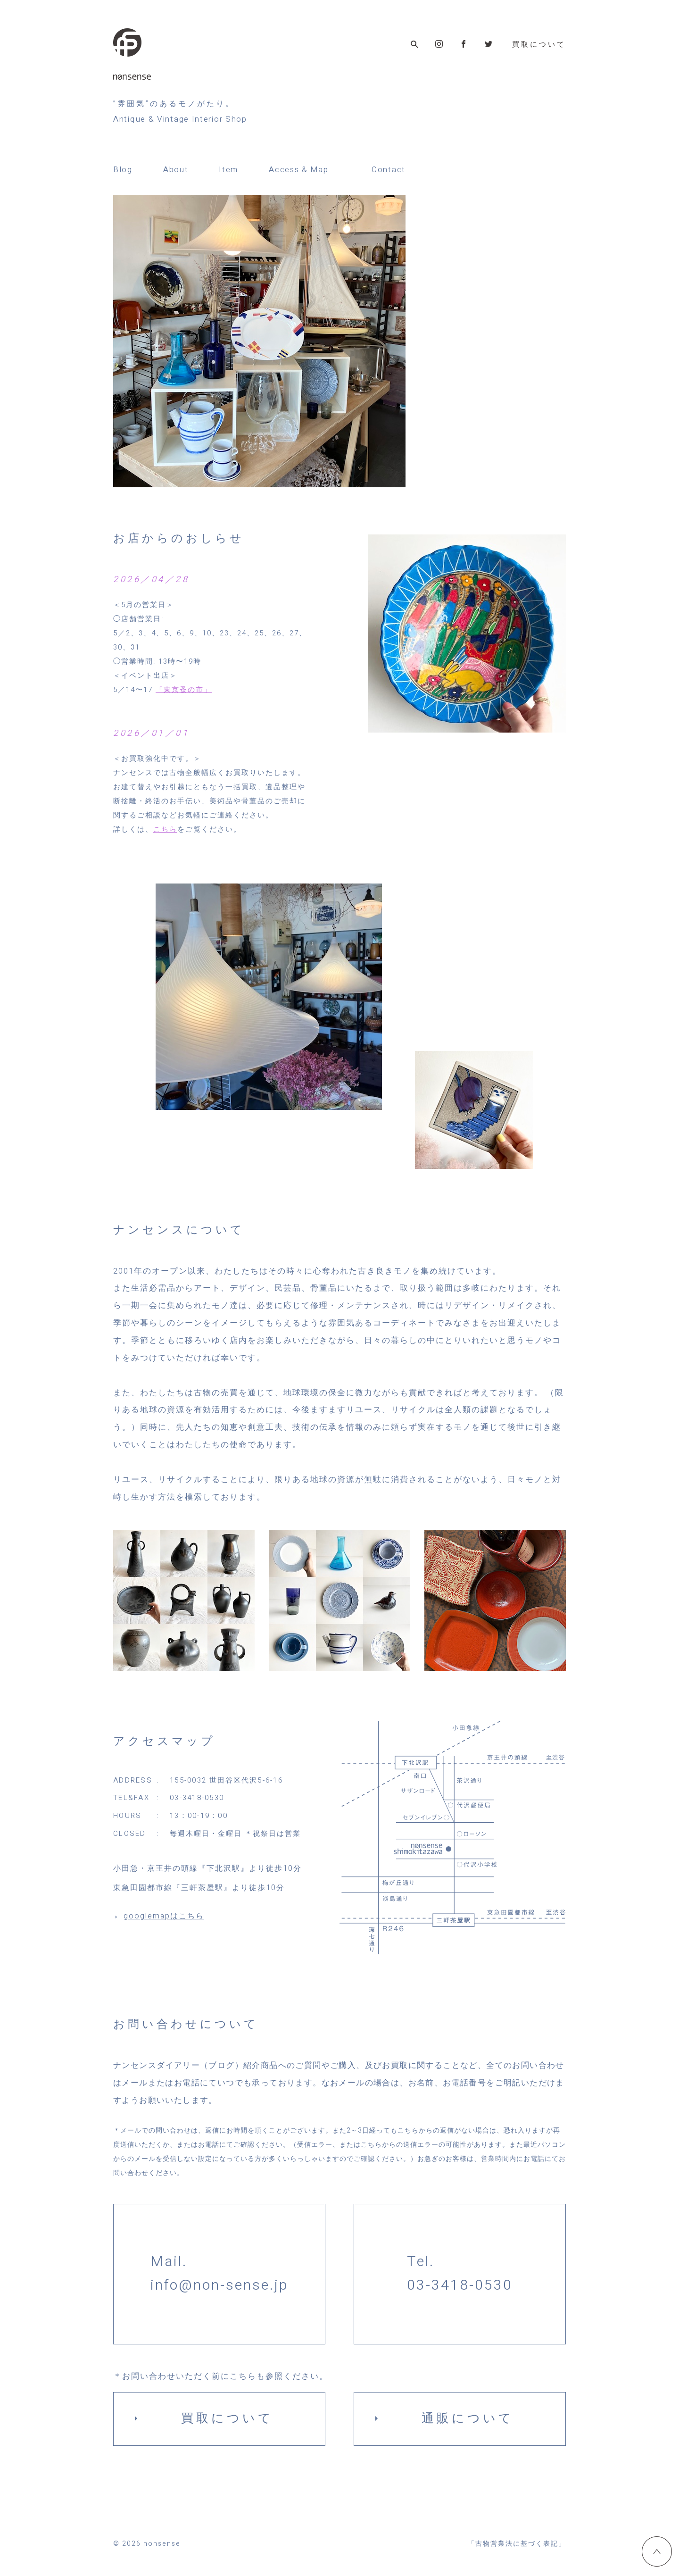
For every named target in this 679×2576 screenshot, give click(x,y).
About (176, 170)
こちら (165, 829)
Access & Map (298, 170)
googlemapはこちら (164, 1916)
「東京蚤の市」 (184, 689)
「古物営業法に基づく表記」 (517, 2544)
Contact (389, 170)
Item (228, 170)
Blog (122, 170)
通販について (468, 2418)
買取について (539, 45)
